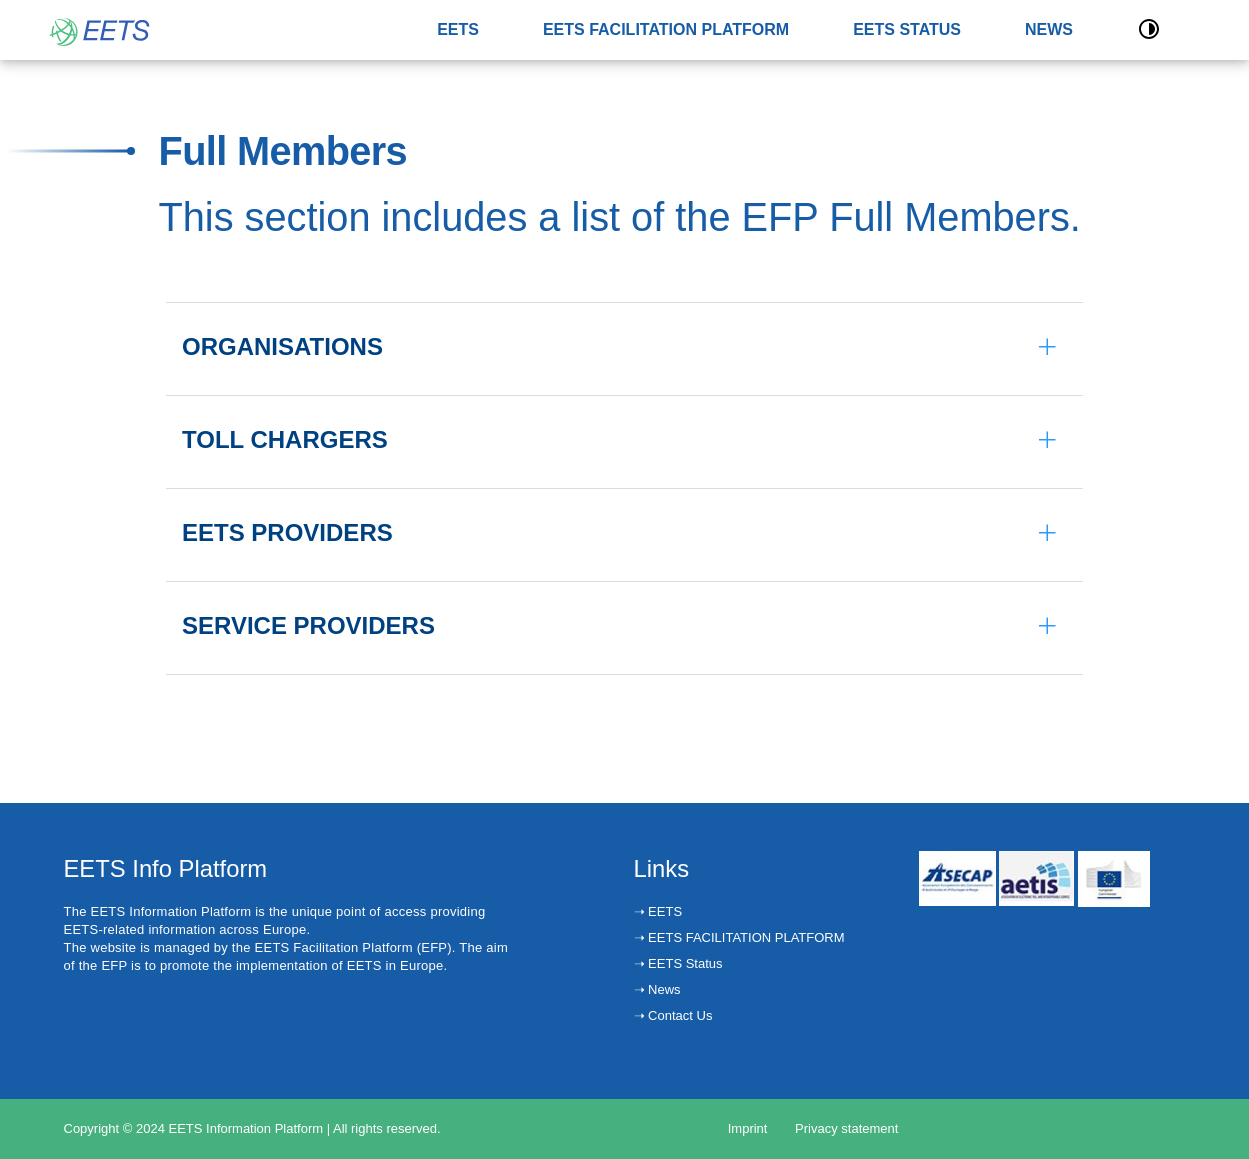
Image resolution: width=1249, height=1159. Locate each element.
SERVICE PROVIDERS (308, 625)
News (663, 989)
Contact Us (679, 1015)
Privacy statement (846, 1128)
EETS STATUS (907, 29)
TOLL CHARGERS (285, 439)
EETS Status (684, 963)
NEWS (1049, 29)
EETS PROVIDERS (287, 532)
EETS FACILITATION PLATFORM (666, 29)
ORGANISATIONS (282, 346)
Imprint (748, 1128)
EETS (458, 29)
